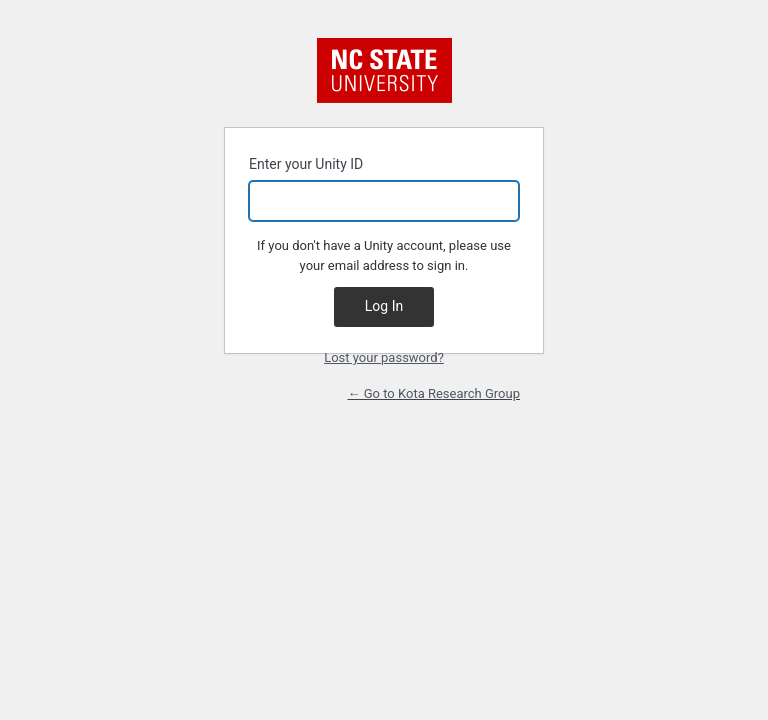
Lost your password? (384, 357)
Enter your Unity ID (384, 188)
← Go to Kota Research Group (434, 393)
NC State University (384, 70)
